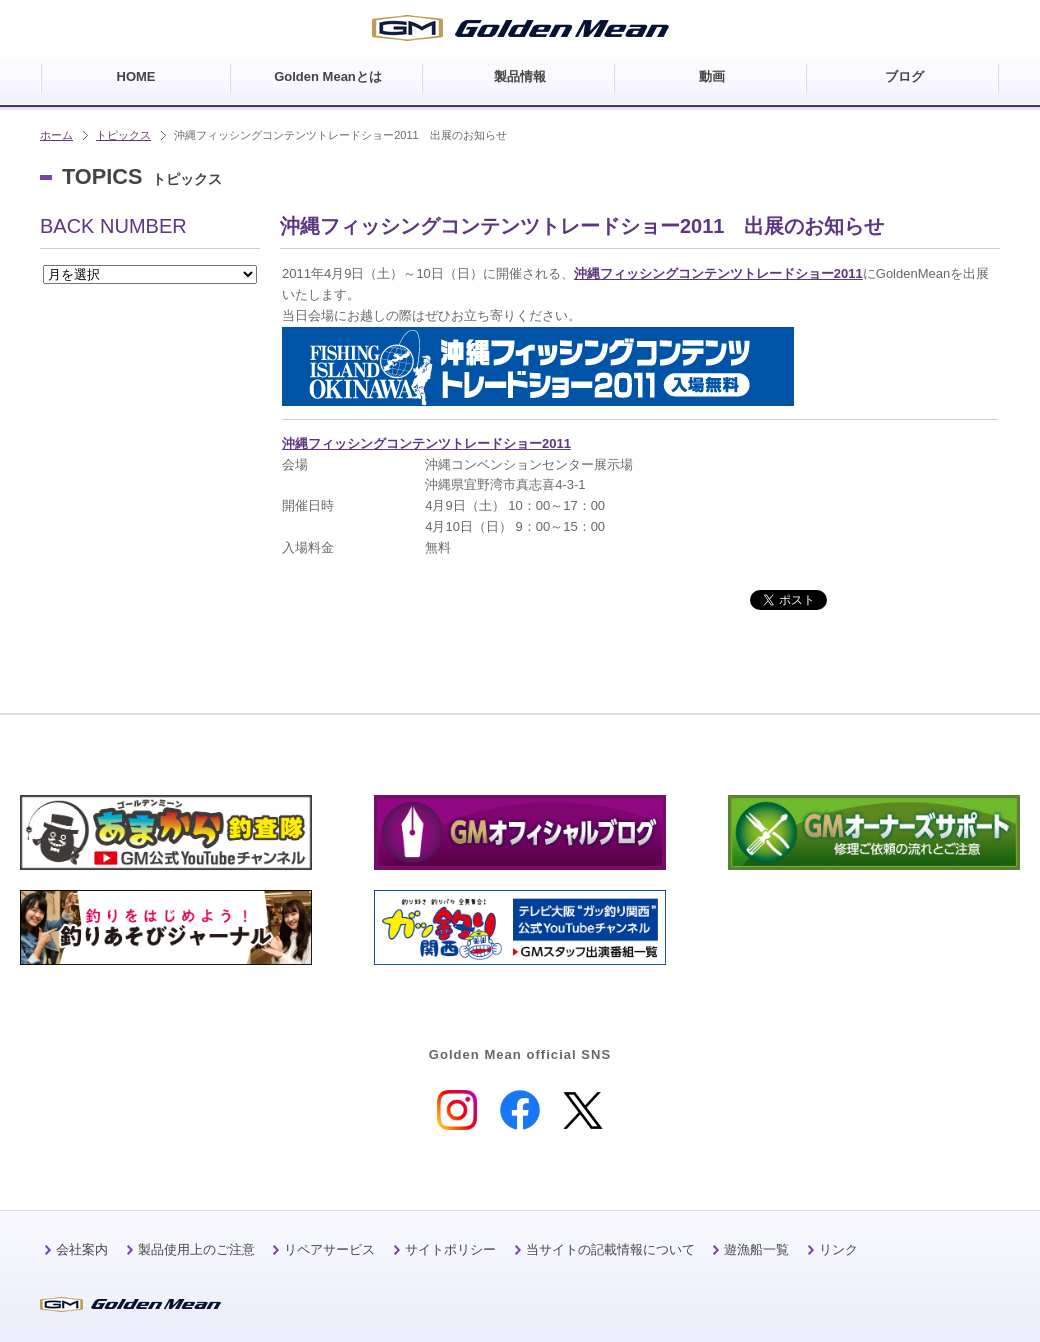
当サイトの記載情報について (610, 1249)
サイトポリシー (450, 1249)
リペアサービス (329, 1249)
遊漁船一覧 (756, 1249)
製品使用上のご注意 (196, 1249)
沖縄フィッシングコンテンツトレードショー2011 (718, 273)
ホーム (56, 135)
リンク (838, 1249)
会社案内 (82, 1249)
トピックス (123, 135)
